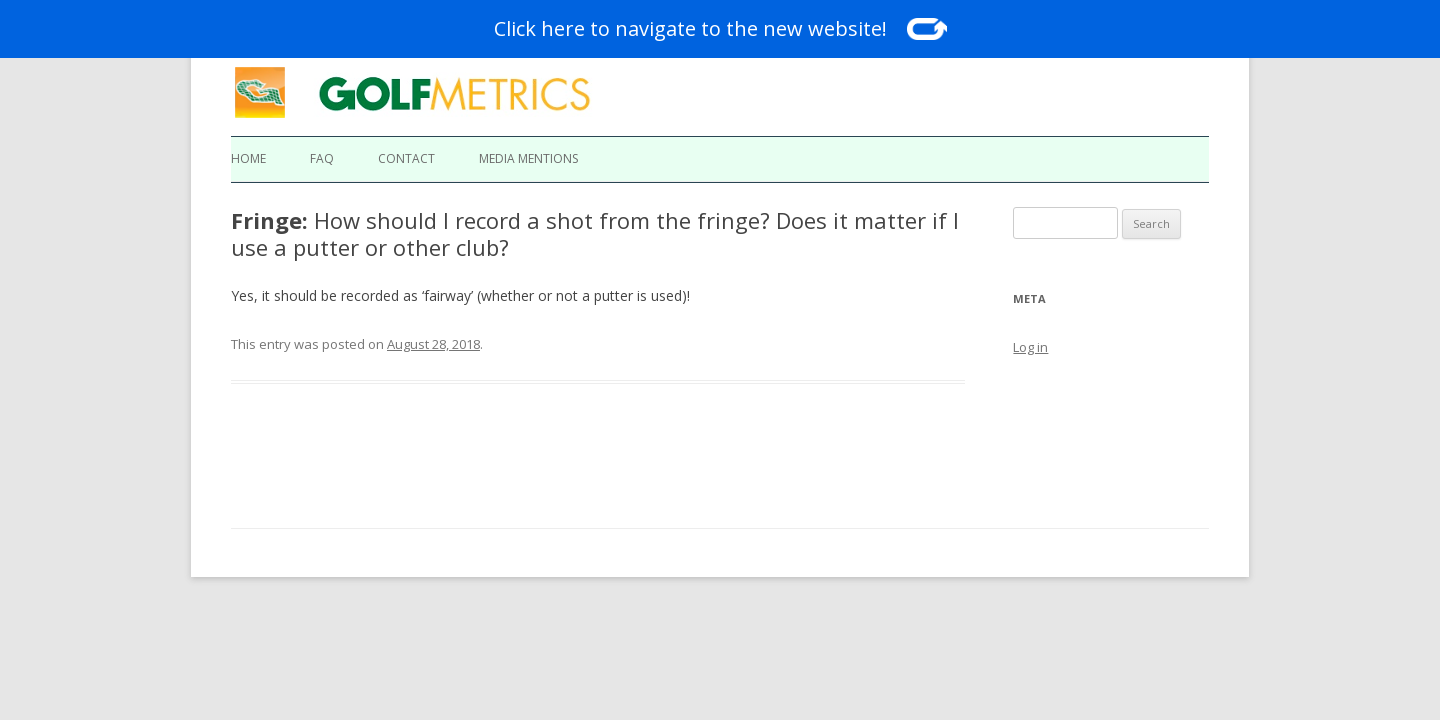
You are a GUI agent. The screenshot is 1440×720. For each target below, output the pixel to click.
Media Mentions (528, 158)
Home (248, 158)
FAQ (322, 158)
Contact (406, 158)
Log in (1030, 347)
